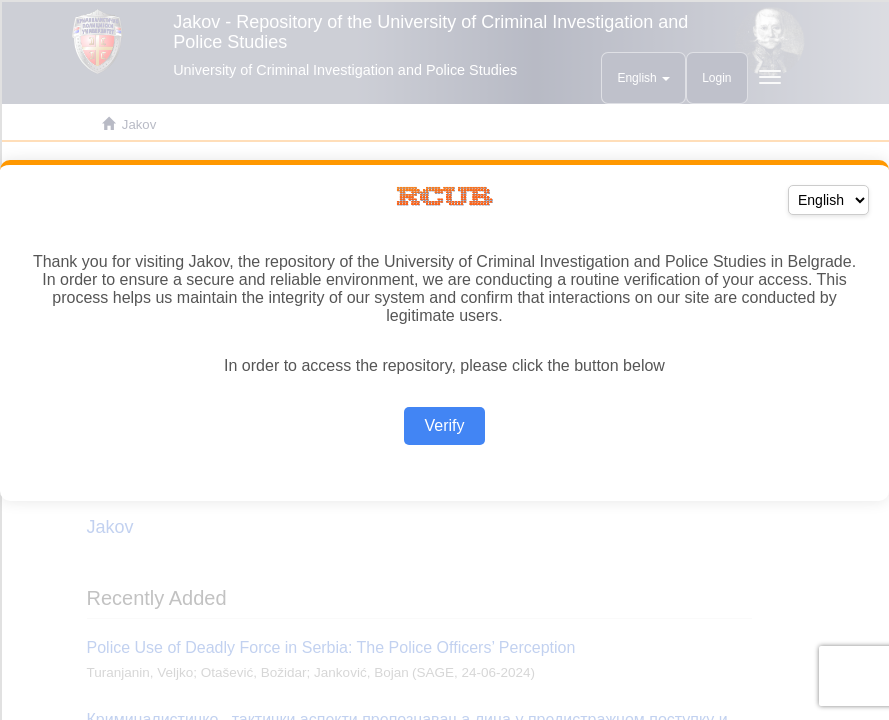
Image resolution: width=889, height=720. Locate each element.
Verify (444, 425)
